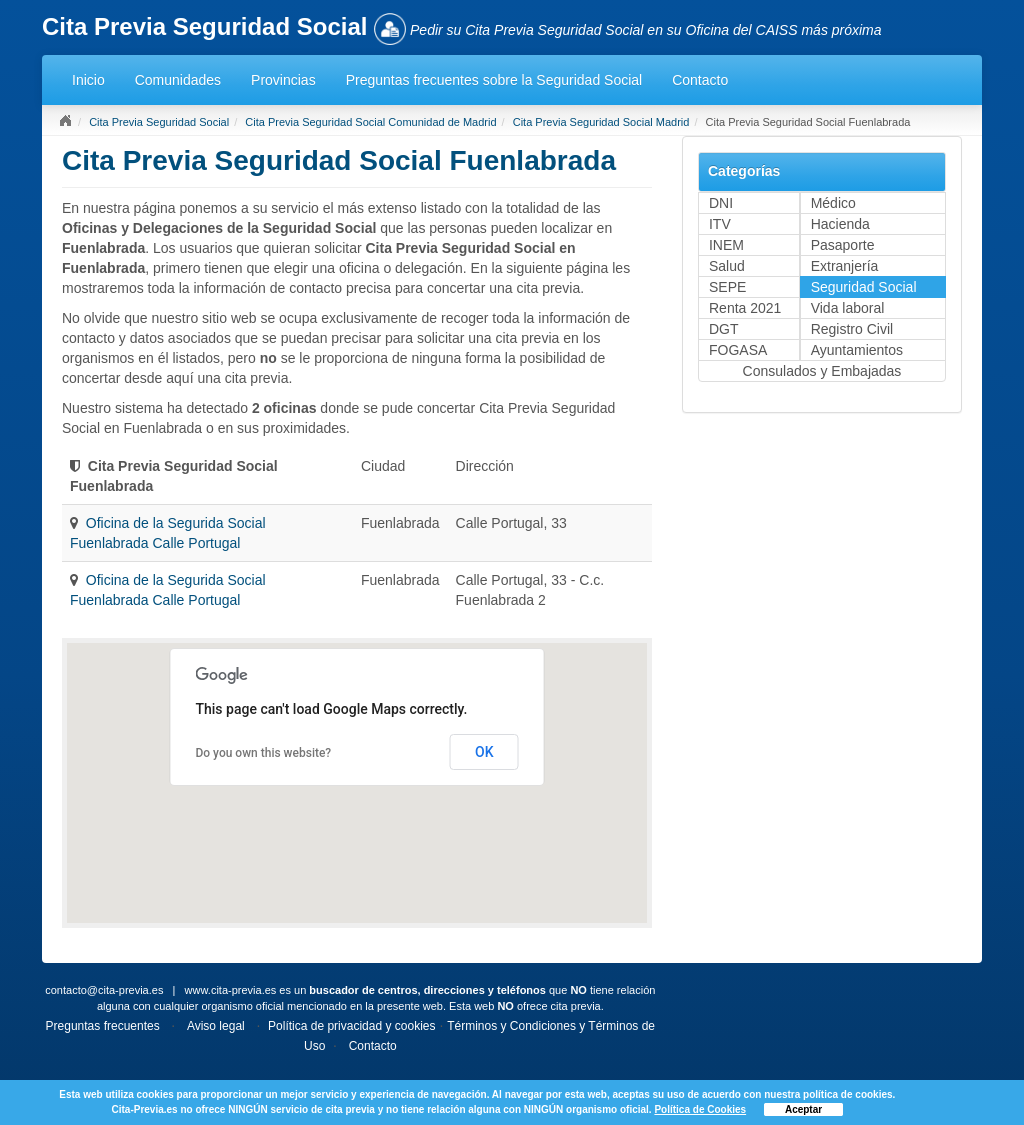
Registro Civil (852, 329)
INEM (726, 245)
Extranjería (845, 266)
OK (484, 752)
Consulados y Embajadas (822, 371)
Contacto (700, 80)
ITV (720, 224)
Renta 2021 (745, 308)
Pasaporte (843, 245)
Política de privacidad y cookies (351, 1026)
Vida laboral (848, 308)
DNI (721, 203)
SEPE (727, 287)
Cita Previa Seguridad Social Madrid (601, 122)
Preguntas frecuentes (103, 1026)
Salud (727, 266)
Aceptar (803, 1109)
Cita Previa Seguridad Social (159, 122)
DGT (724, 329)
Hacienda (840, 224)
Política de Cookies (700, 1109)
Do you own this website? (263, 753)
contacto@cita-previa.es (104, 990)
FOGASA (738, 350)
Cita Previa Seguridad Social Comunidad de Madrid (370, 122)
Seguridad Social (864, 287)
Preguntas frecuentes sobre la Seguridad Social (494, 80)
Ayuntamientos (857, 350)
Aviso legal (216, 1026)
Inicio (88, 80)
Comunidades (178, 80)
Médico (833, 203)
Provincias (283, 80)
